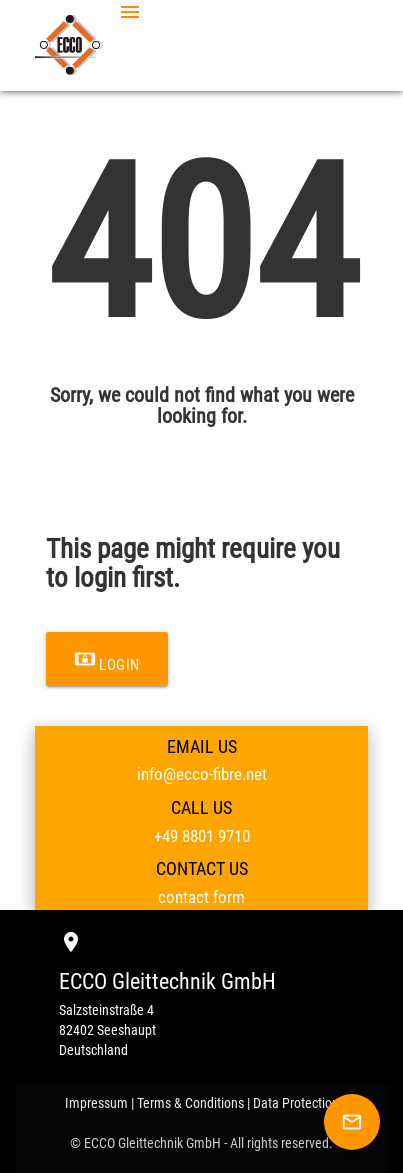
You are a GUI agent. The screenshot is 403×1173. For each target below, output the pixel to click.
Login (107, 659)
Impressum (96, 1103)
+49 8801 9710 (202, 836)
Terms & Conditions (190, 1103)
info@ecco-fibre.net (202, 774)
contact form (201, 897)
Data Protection (296, 1103)
